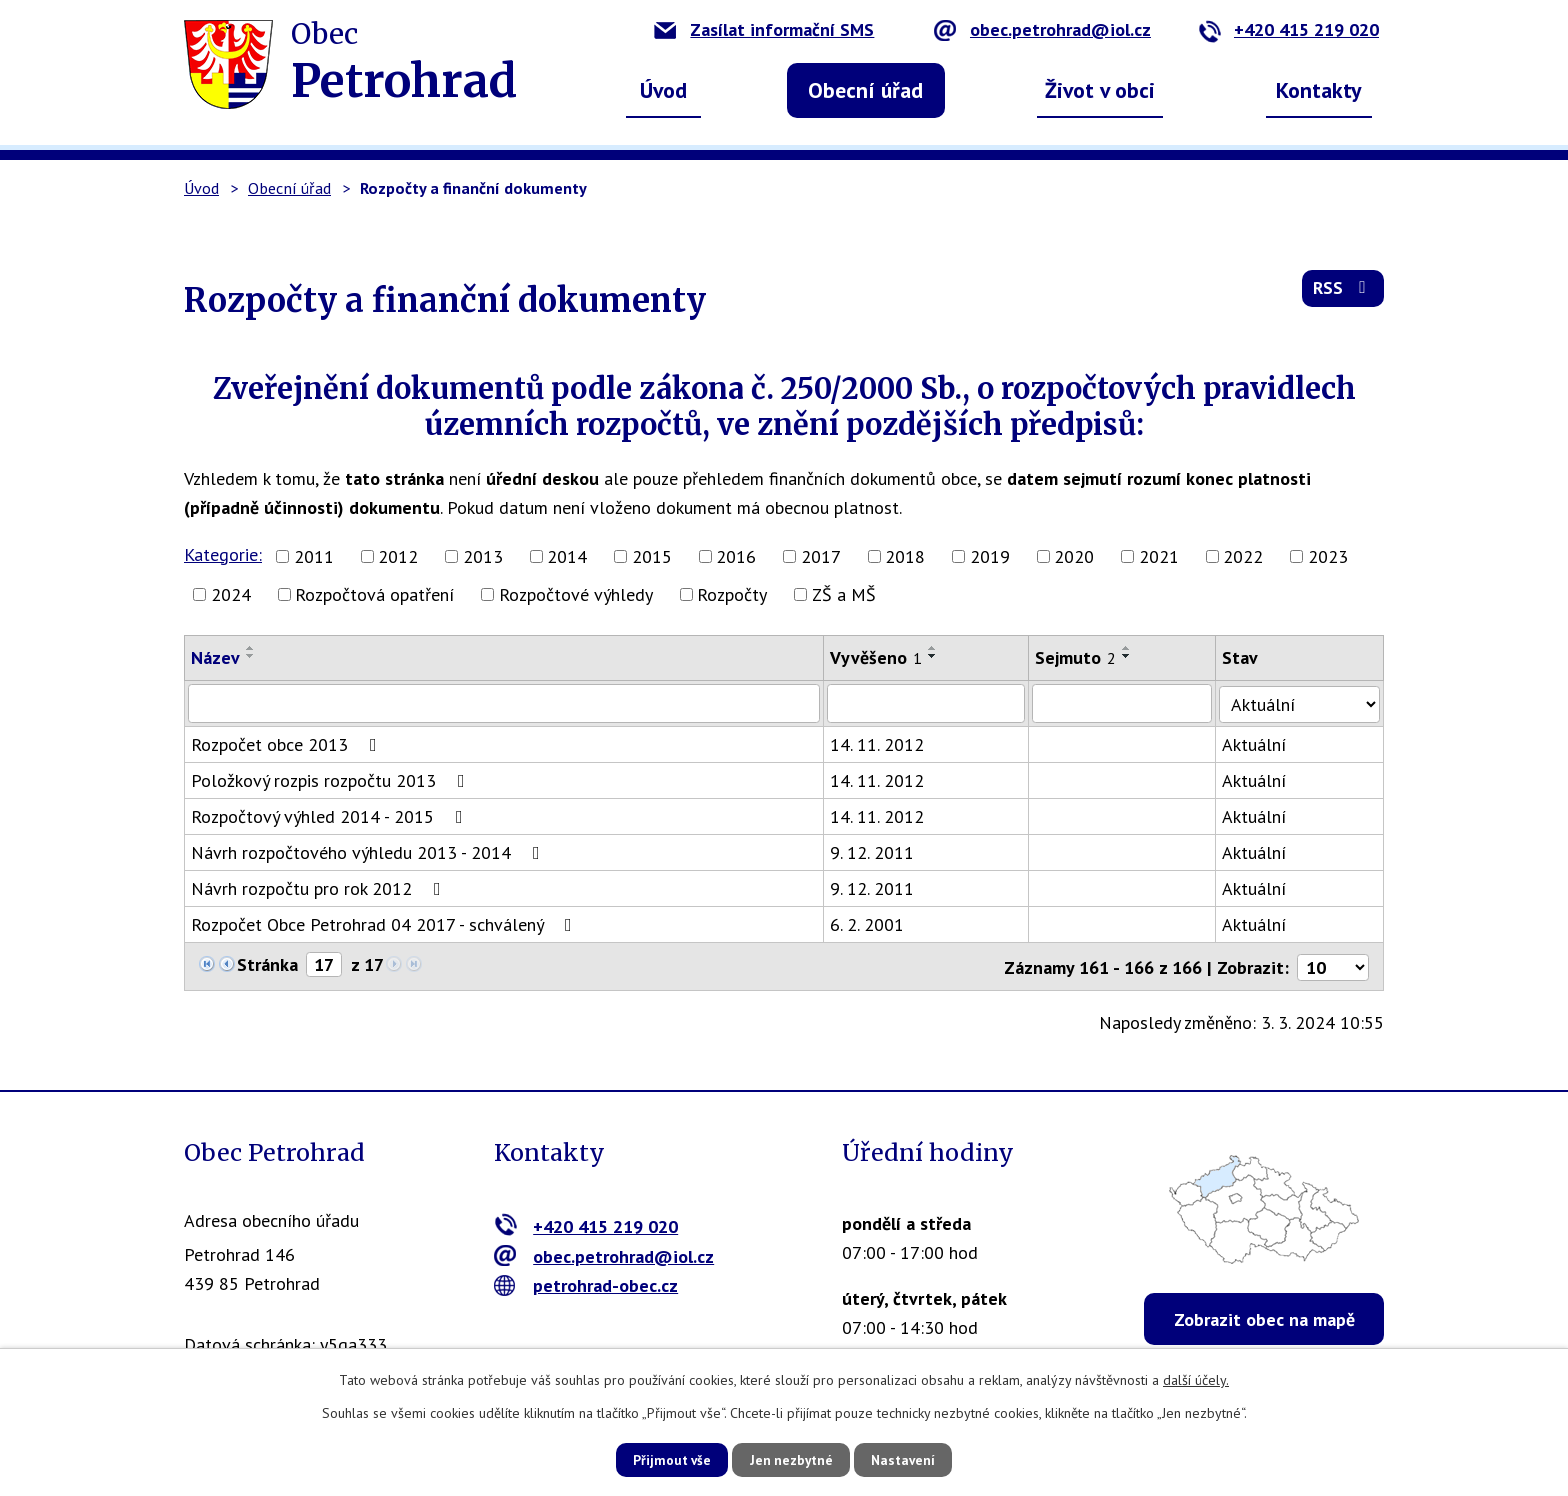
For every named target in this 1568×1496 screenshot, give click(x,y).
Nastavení (913, 1459)
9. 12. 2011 (874, 851)
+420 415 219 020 (1288, 29)
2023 (1328, 556)
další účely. (1196, 1379)
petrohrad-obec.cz (586, 1283)
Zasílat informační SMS (764, 29)
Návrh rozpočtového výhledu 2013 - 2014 (369, 851)
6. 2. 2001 (869, 923)
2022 (1243, 556)
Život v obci (1100, 90)
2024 (231, 594)
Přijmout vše (661, 1459)
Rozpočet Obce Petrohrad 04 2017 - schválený (385, 923)
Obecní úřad (865, 90)
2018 (905, 556)
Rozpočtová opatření (374, 594)
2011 (314, 556)
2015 (652, 556)
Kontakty (1319, 90)
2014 (567, 556)
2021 (1159, 556)
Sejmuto (1079, 657)
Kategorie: (223, 554)
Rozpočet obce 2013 (288, 743)
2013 (483, 556)
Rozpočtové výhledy (576, 594)
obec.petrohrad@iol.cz (1042, 29)
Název (215, 657)
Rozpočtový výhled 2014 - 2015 (331, 815)
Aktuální (1259, 743)
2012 (398, 556)
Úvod (663, 90)
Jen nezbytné (791, 1459)
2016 (736, 556)
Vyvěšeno (878, 657)
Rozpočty (732, 594)
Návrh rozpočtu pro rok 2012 (320, 887)
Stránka (267, 963)
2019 (990, 556)
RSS (1342, 291)
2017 (821, 556)
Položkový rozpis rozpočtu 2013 (332, 779)
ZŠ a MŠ (844, 594)
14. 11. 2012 (879, 743)
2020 (1074, 556)
